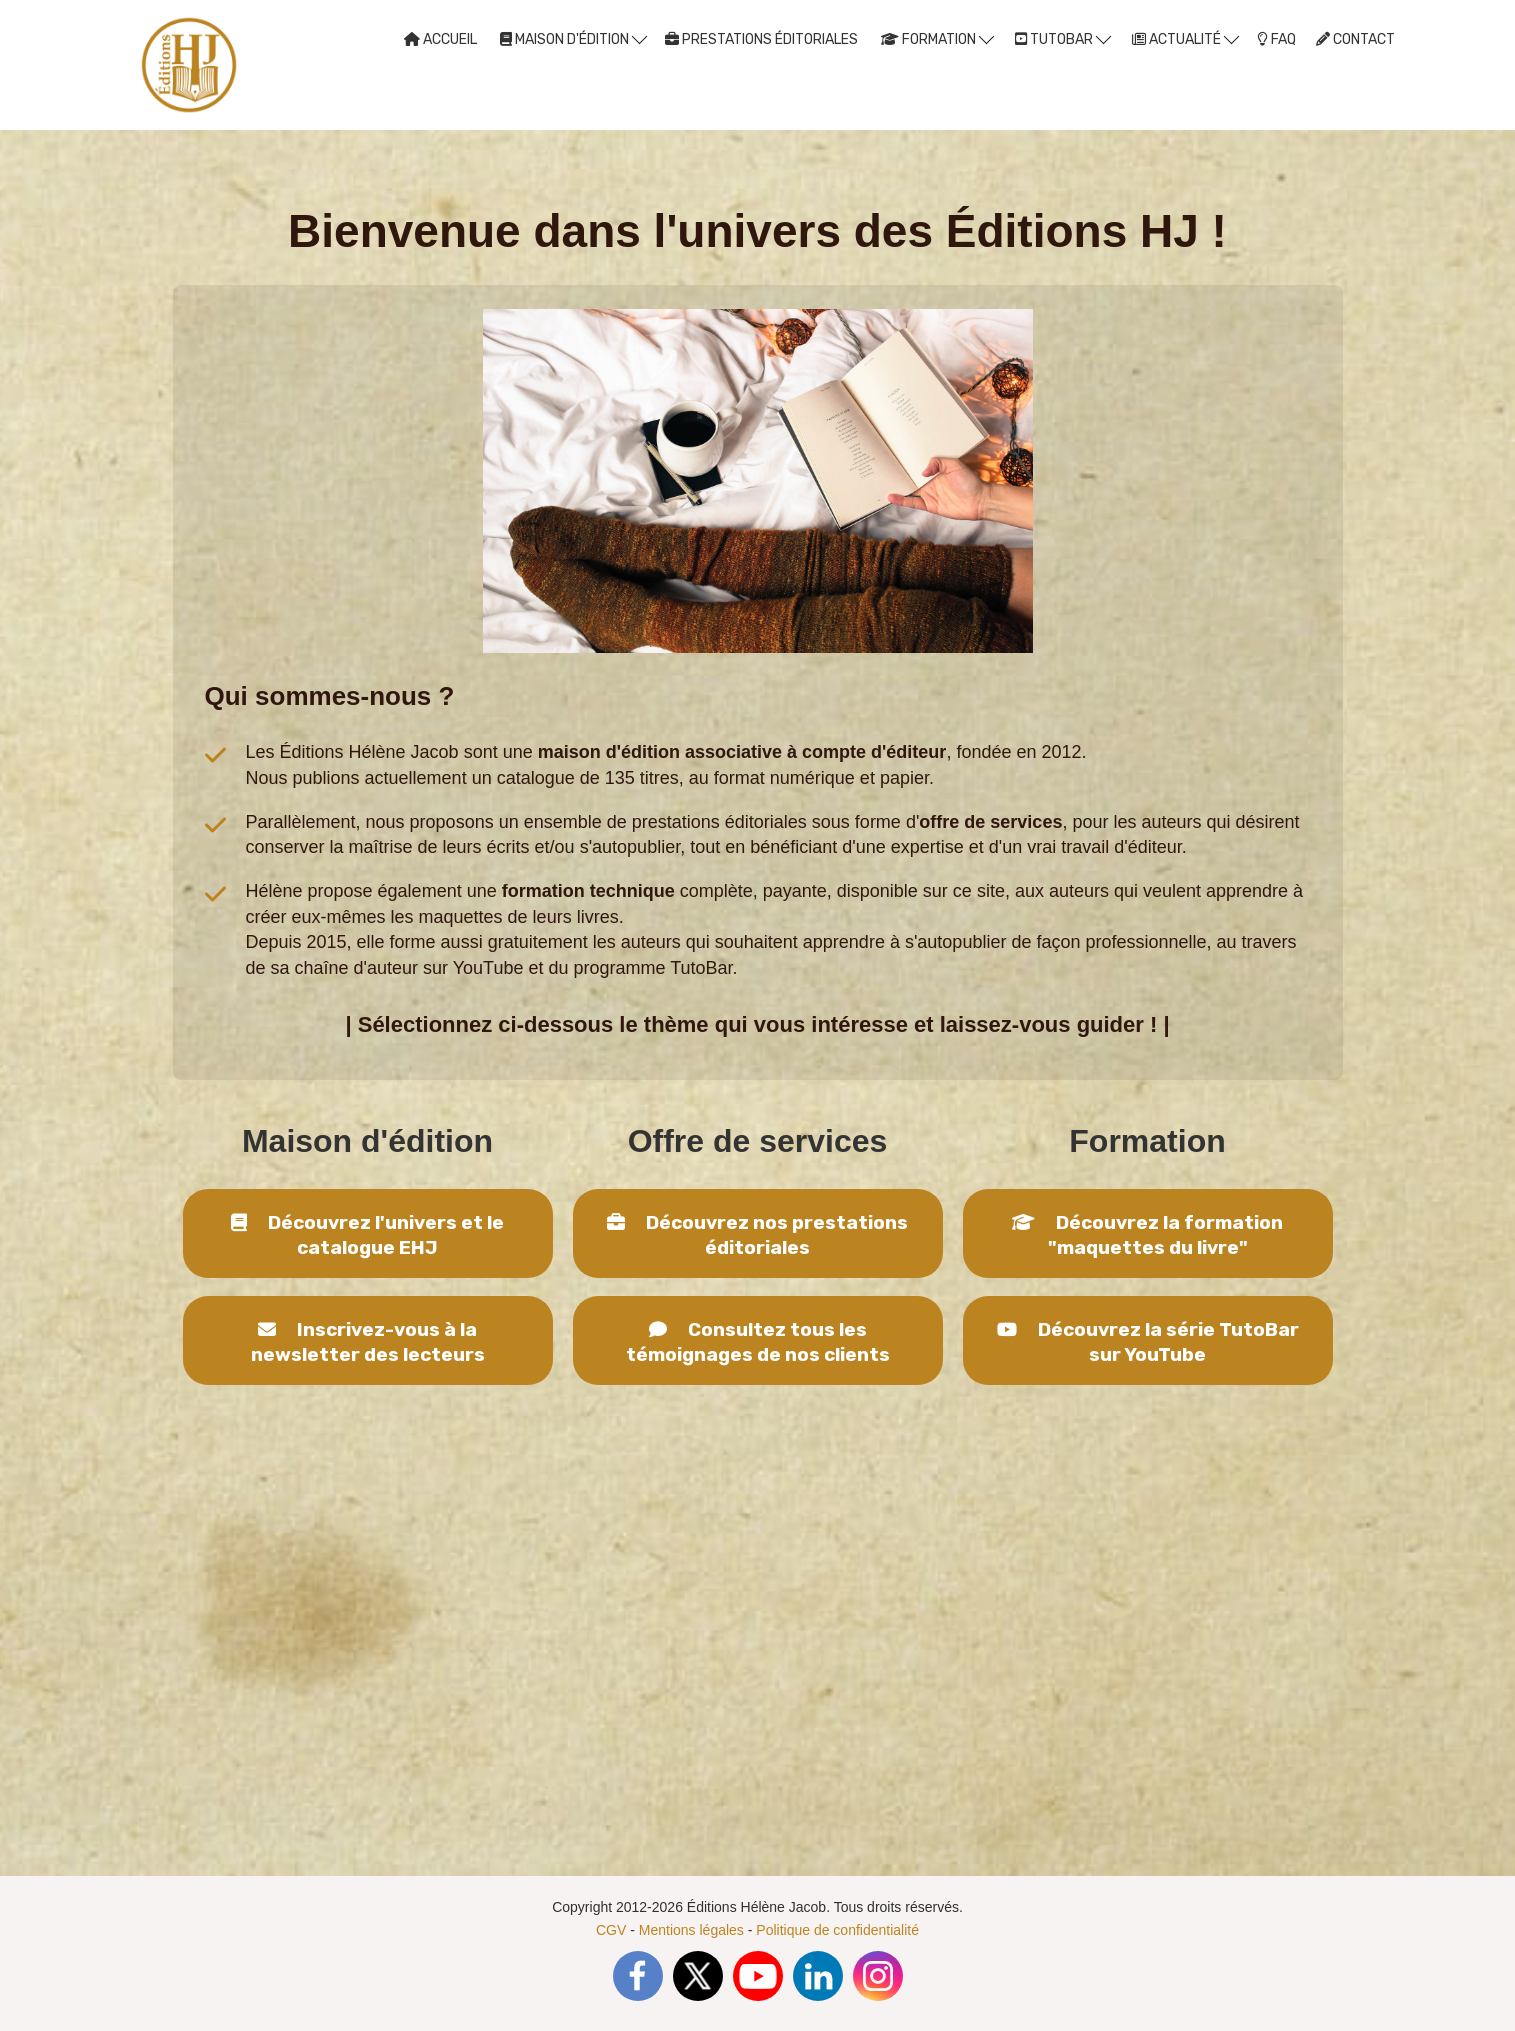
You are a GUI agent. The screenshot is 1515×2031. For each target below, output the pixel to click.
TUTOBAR (1063, 38)
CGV (611, 1930)
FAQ (1276, 39)
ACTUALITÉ (1185, 38)
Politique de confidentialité (837, 1930)
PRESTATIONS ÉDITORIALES (761, 39)
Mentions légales (691, 1930)
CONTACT (1355, 39)
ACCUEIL (440, 39)
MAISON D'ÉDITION (573, 38)
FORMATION (937, 38)
